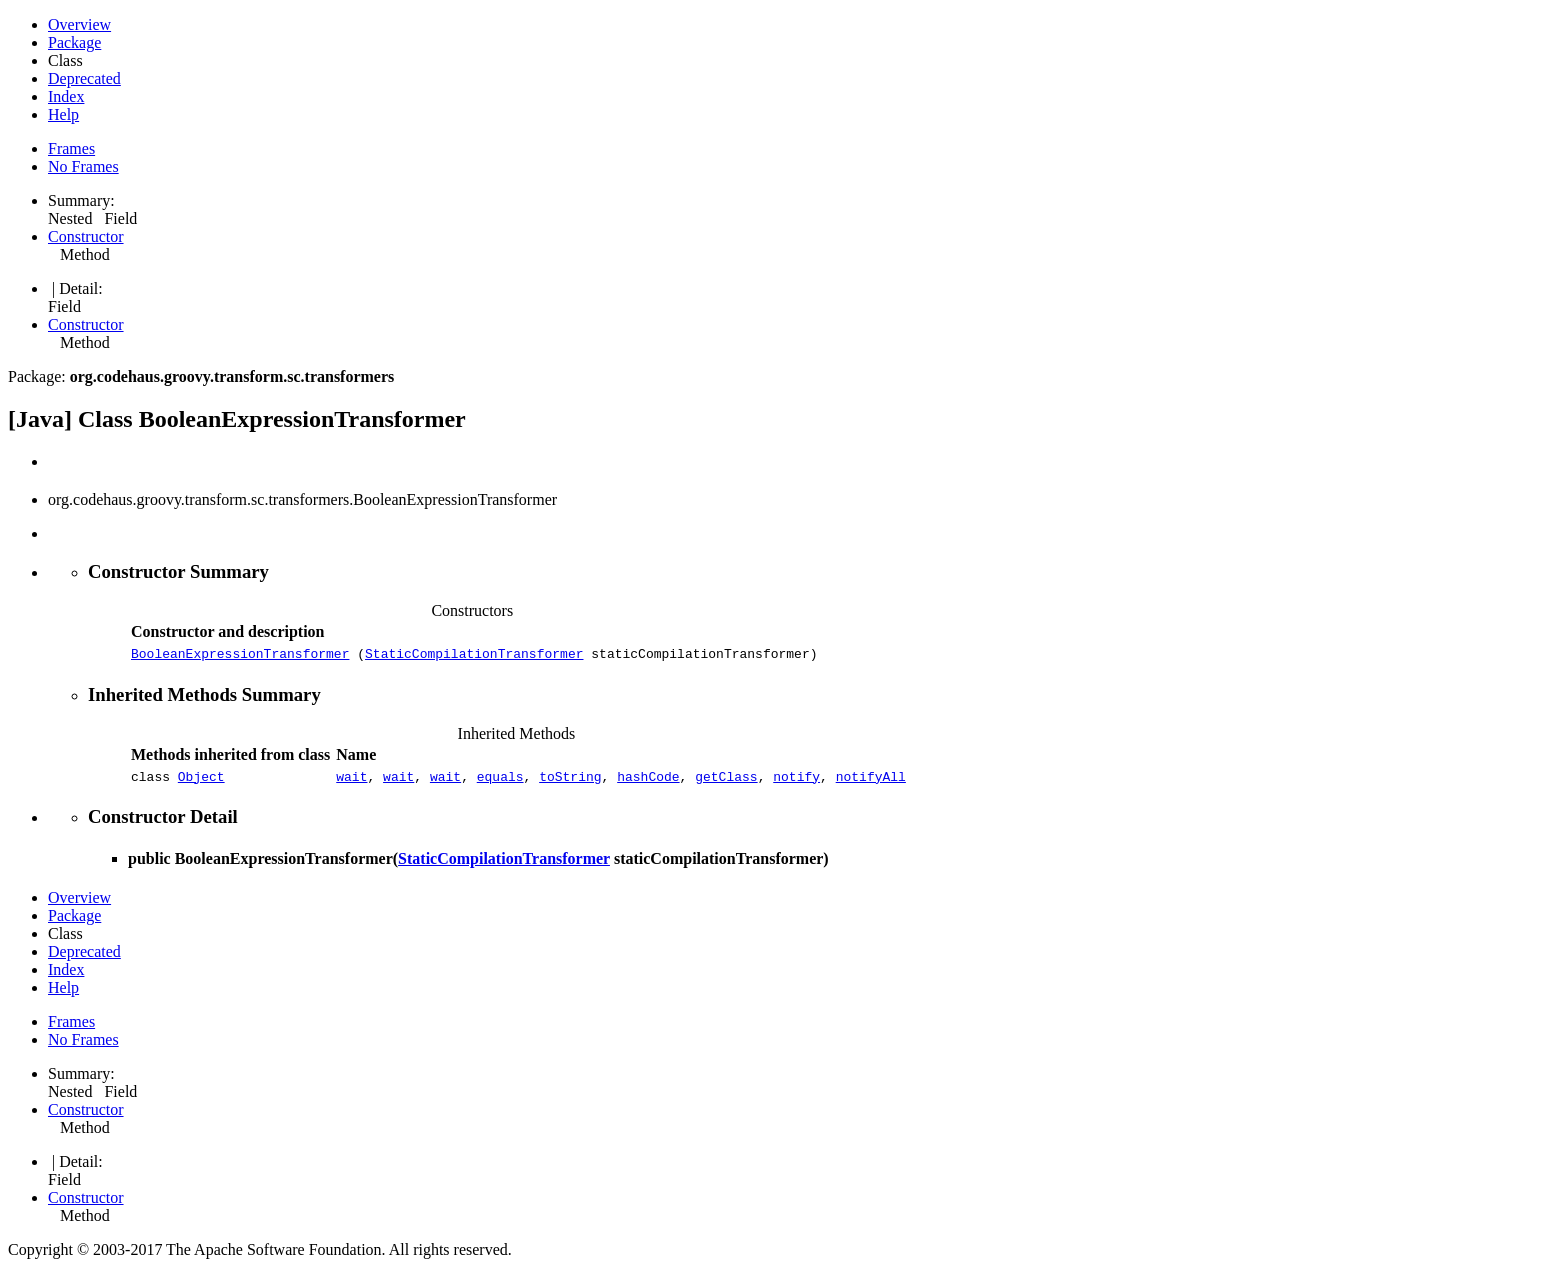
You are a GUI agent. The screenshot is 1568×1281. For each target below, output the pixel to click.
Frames (71, 148)
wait (351, 782)
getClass (726, 782)
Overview (79, 24)
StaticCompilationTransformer (474, 656)
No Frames (83, 166)
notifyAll (871, 782)
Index (66, 96)
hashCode (648, 782)
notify (796, 782)
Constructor (86, 236)
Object (201, 782)
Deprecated (84, 78)
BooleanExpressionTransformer (240, 656)
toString (570, 782)
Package (74, 42)
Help (63, 114)
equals (500, 782)
